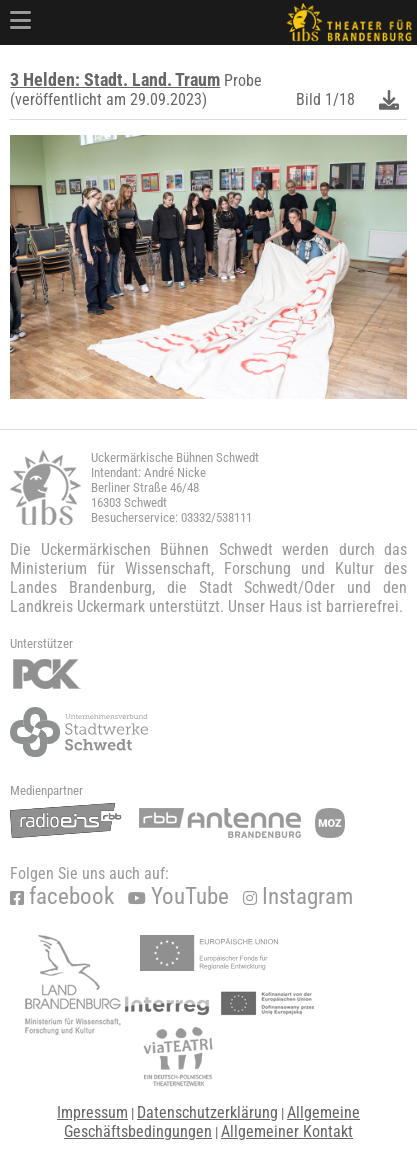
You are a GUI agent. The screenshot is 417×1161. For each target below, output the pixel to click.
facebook (62, 896)
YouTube (178, 896)
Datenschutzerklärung (207, 1112)
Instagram (298, 896)
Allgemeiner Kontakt (287, 1131)
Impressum (92, 1112)
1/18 (340, 99)
